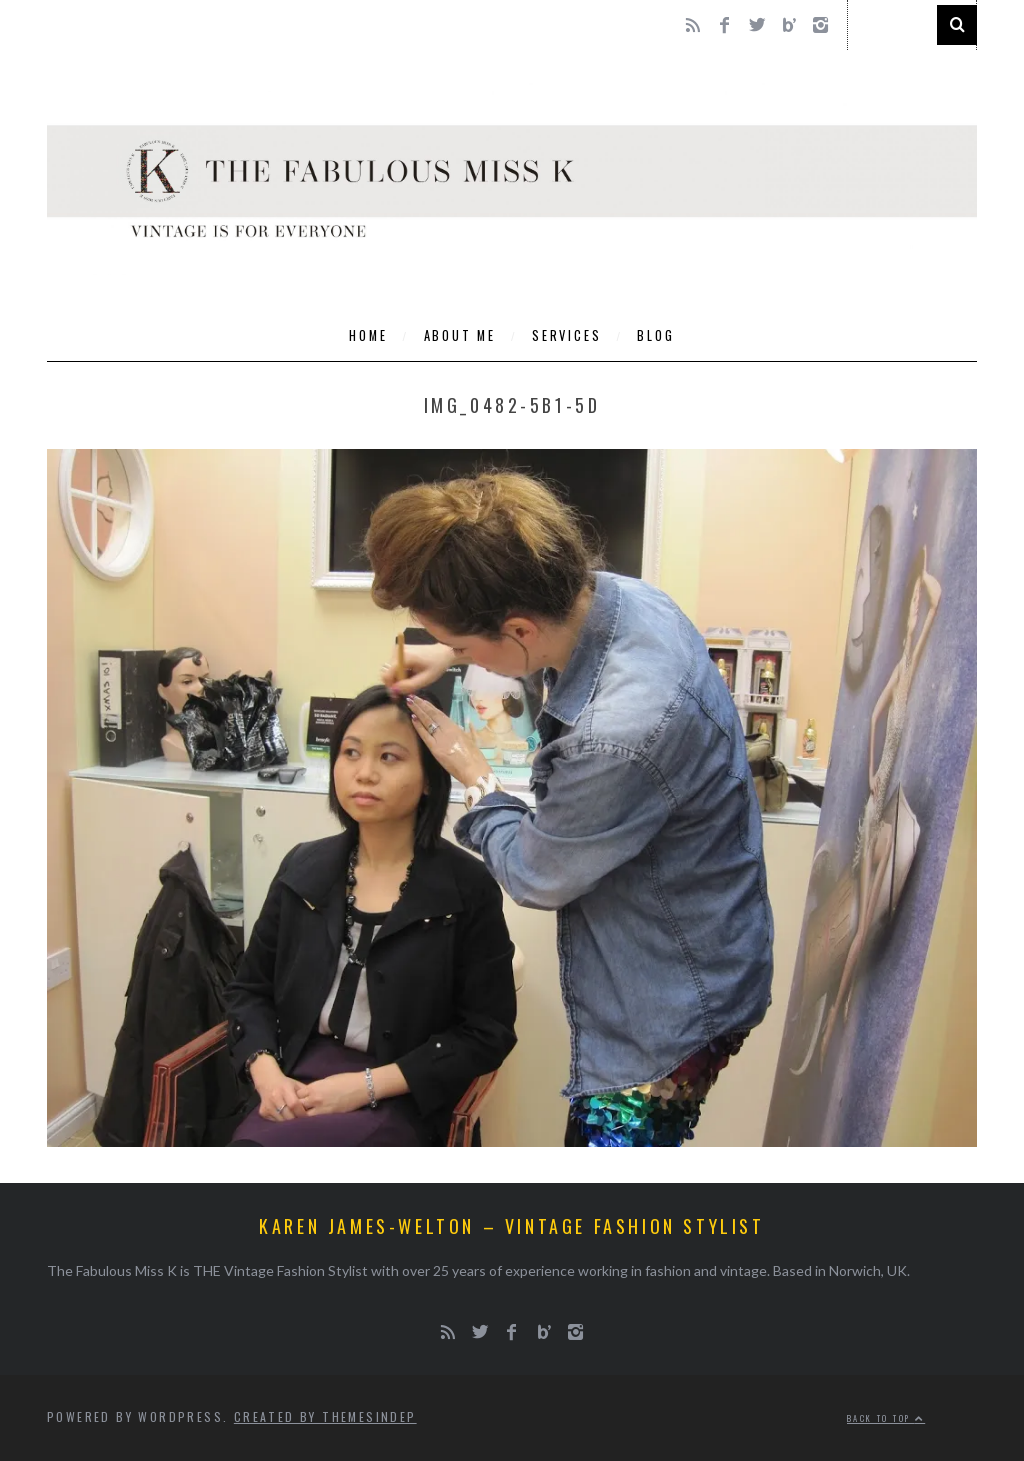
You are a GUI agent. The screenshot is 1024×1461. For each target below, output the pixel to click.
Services (566, 335)
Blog (655, 335)
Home (368, 335)
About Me (460, 335)
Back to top (886, 1418)
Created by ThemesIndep (325, 1416)
